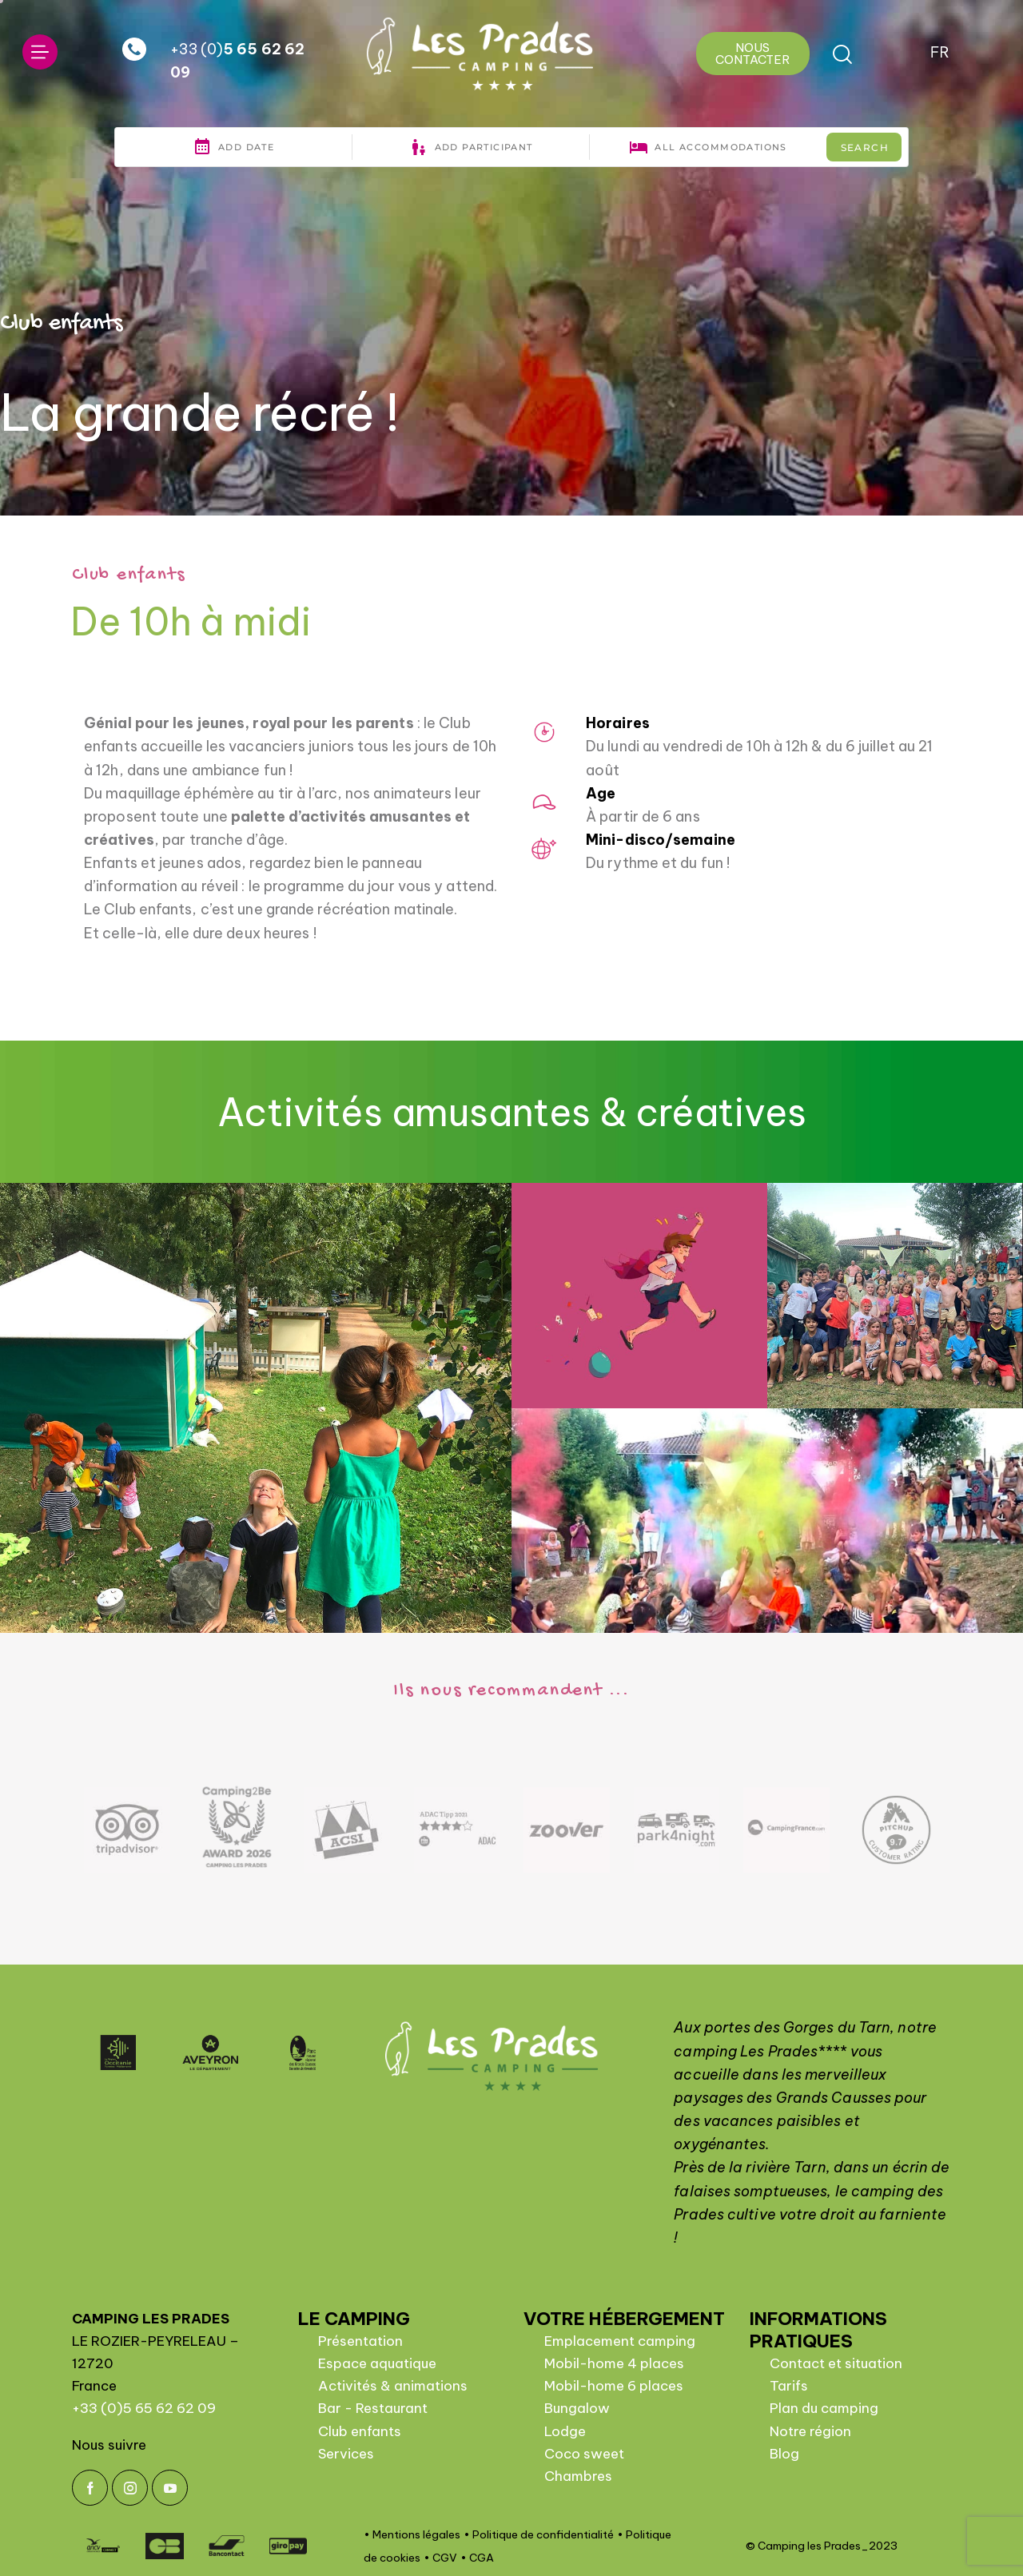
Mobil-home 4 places (614, 2363)
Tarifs (789, 2386)
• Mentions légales (412, 2534)
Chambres (578, 2476)
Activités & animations (393, 2386)
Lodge (565, 2431)
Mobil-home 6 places (613, 2386)
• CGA (477, 2557)
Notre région (810, 2431)
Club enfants (359, 2431)
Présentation (360, 2341)
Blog (784, 2454)
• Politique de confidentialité (539, 2534)
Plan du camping (824, 2408)
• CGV (440, 2557)
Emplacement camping (619, 2341)
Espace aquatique (377, 2363)
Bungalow (577, 2408)
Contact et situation (836, 2363)
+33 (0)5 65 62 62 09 (144, 2408)
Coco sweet (584, 2454)
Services (346, 2454)
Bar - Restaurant (373, 2408)
